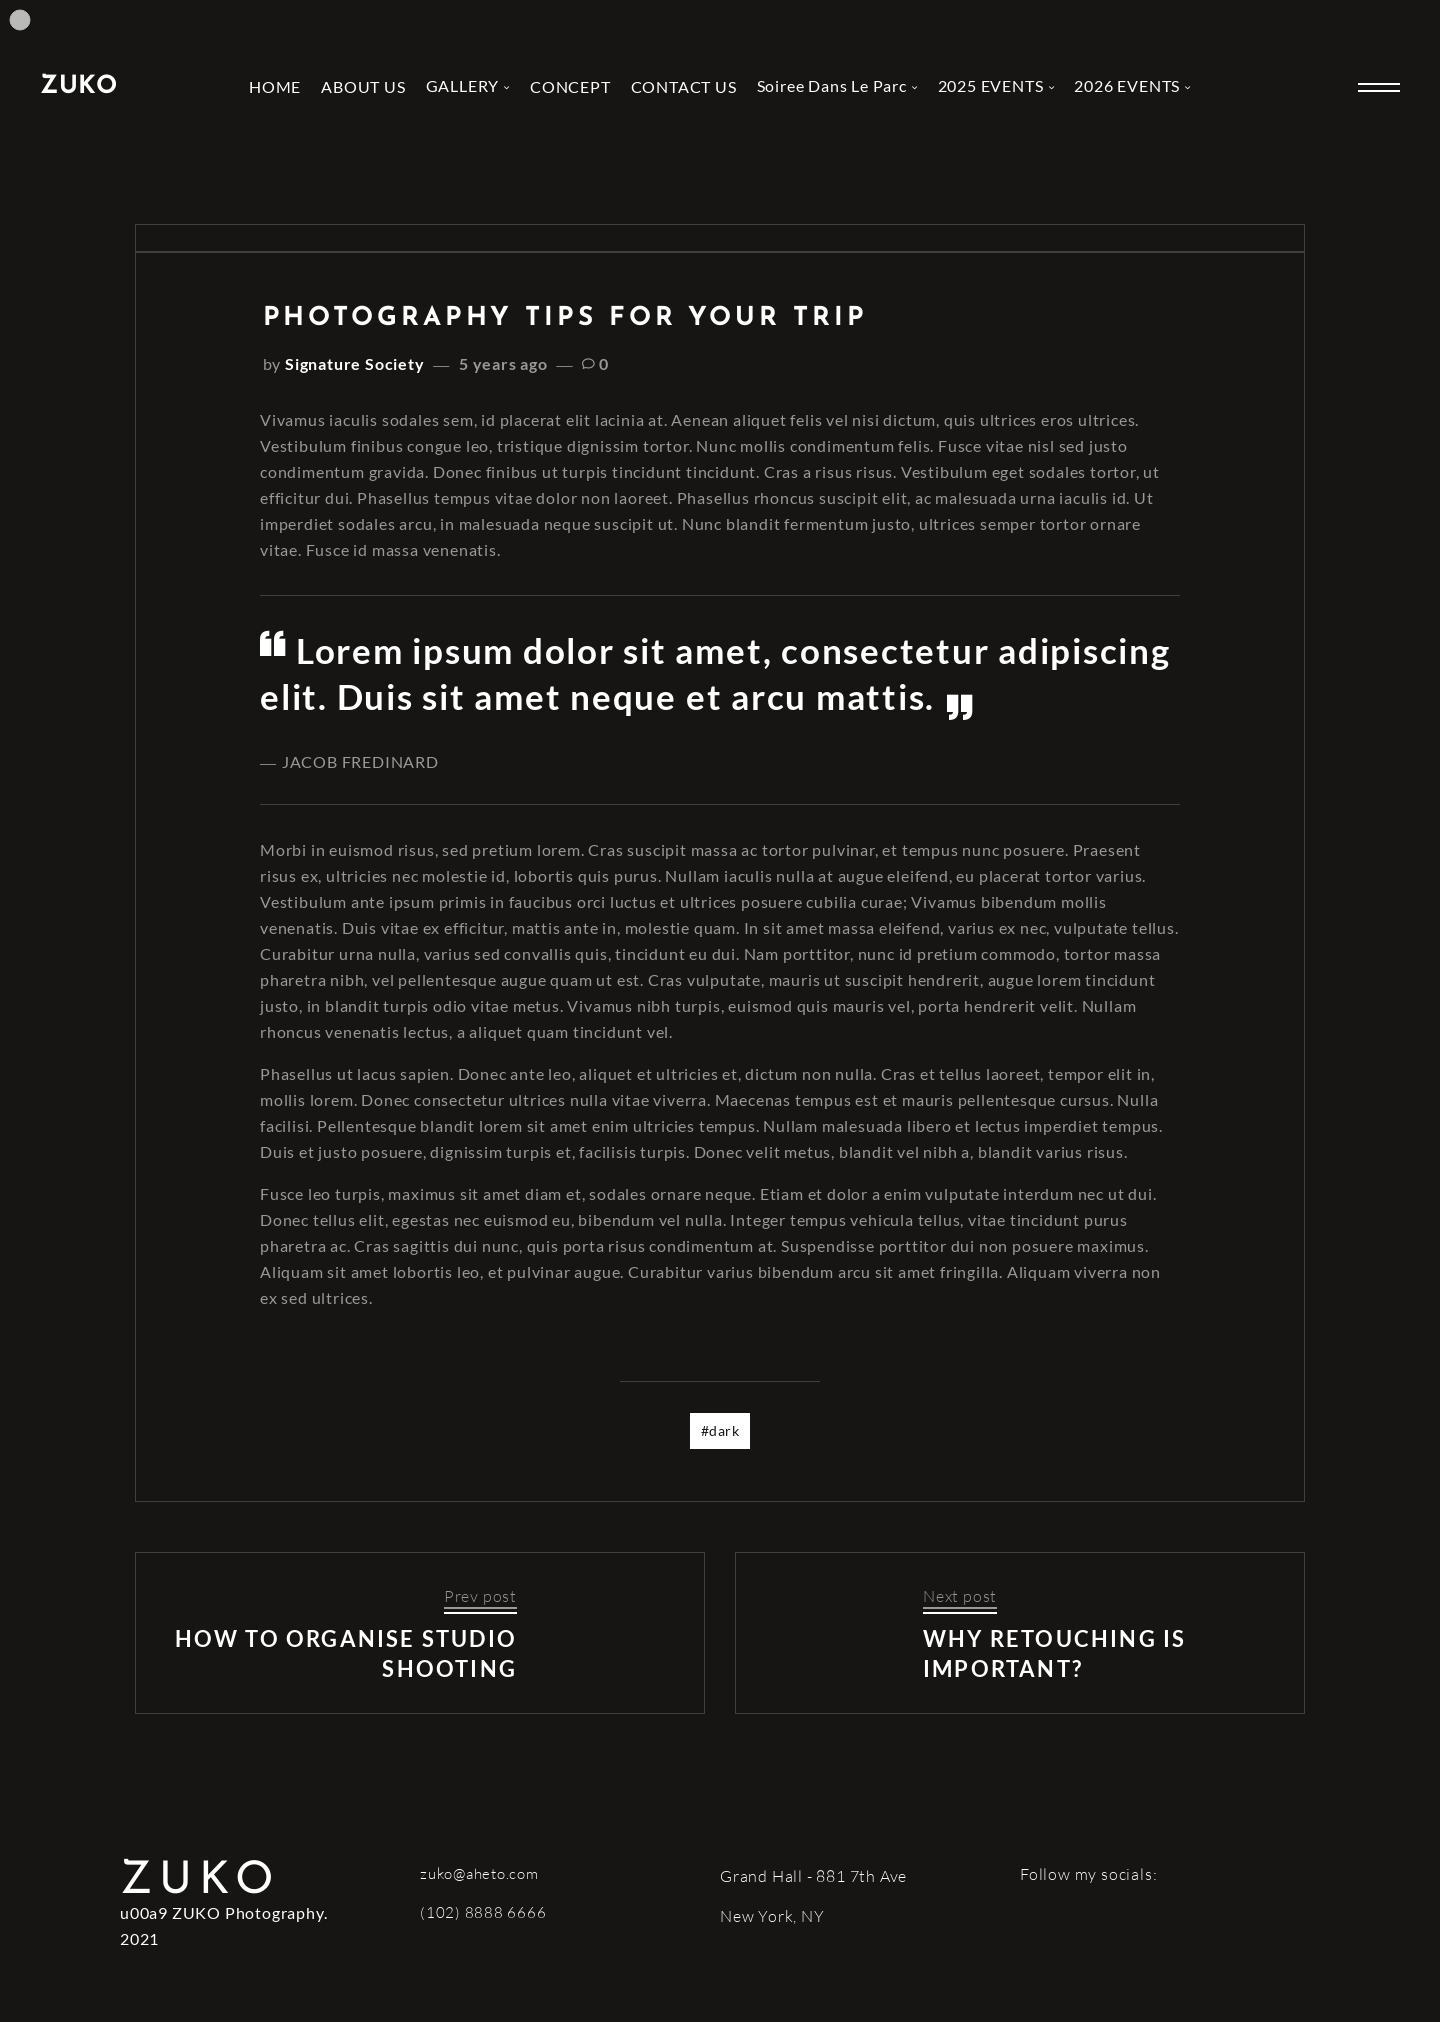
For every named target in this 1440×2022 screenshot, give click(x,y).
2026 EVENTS (1127, 85)
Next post (960, 1596)
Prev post (480, 1596)
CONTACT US (684, 86)
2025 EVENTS (991, 85)
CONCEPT (570, 86)
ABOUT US (363, 86)
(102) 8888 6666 (483, 1912)
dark (724, 1430)
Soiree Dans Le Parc (832, 85)
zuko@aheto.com (479, 1873)
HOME (275, 86)
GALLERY (463, 85)
